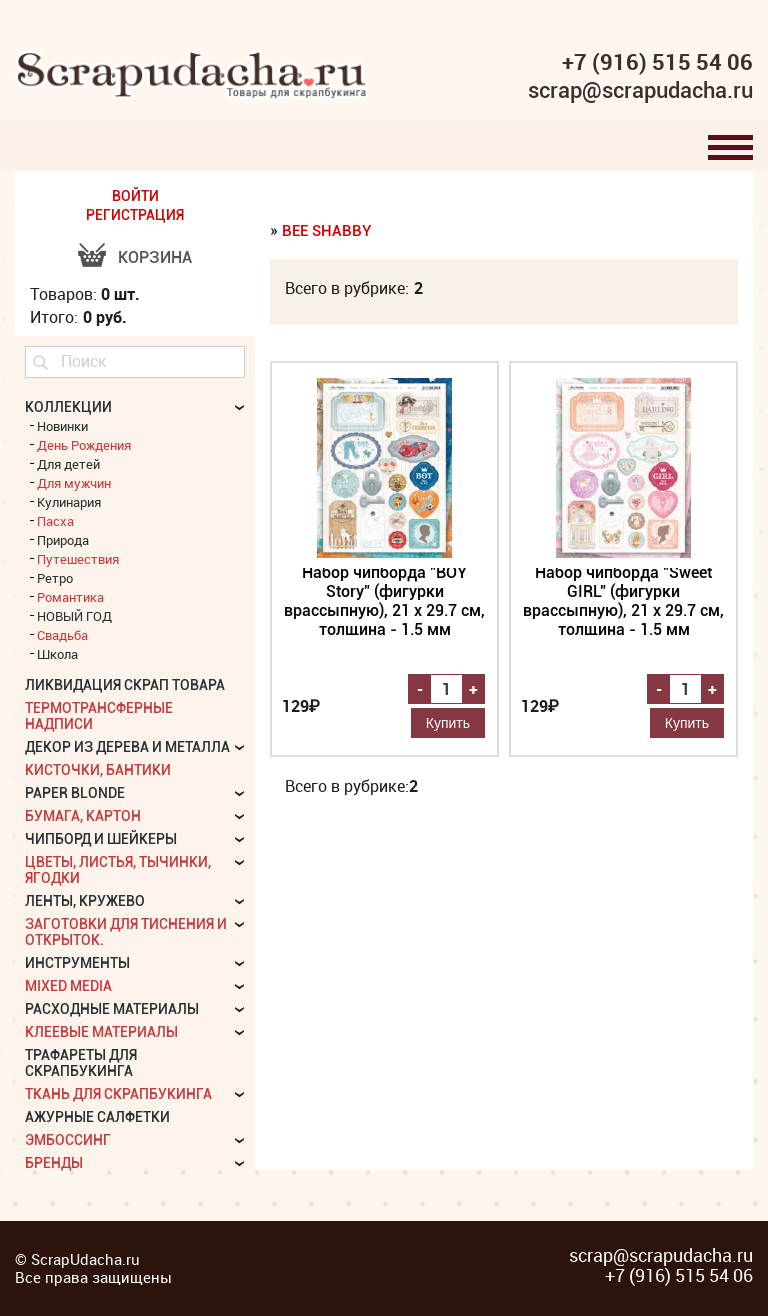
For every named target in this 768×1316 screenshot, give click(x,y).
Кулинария (69, 502)
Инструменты (77, 963)
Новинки (62, 426)
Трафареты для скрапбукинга (81, 1063)
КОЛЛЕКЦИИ (68, 407)
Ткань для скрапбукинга (118, 1094)
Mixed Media (68, 986)
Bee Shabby (327, 231)
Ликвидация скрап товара (125, 685)
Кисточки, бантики (98, 770)
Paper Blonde (75, 793)
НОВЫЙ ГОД (74, 616)
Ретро (55, 578)
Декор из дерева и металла (127, 747)
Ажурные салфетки (97, 1117)
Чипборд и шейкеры (101, 839)
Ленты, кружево (85, 901)
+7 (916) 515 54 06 (657, 62)
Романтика (70, 597)
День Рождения (84, 445)
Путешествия (78, 559)
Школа (57, 654)
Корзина (155, 257)
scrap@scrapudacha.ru (640, 91)
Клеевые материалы (101, 1032)
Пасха (55, 521)
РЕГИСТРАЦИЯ (135, 215)
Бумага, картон (83, 816)
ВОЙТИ (135, 196)
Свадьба (62, 635)
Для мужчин (74, 483)
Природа (63, 540)
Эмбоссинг (68, 1140)
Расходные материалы (112, 1009)
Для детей (68, 464)
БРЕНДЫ (54, 1163)
